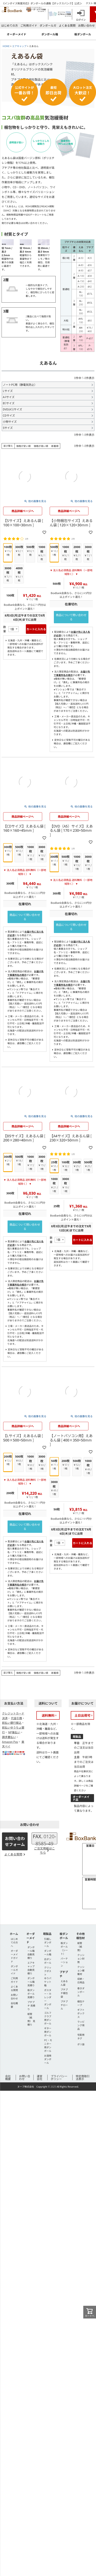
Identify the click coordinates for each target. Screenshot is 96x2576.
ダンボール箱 (47, 1952)
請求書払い (9, 1737)
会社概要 (8, 2077)
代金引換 (16, 1718)
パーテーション (64, 1962)
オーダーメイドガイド (14, 1956)
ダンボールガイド (14, 1969)
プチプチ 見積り (31, 2005)
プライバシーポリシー (59, 2077)
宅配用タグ (80, 2036)
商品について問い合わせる (71, 617)
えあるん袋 (64, 1982)
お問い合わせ (86, 25)
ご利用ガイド (28, 25)
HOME (6, 46)
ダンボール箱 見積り (31, 1981)
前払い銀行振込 (11, 1723)
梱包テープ (80, 2003)
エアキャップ (19, 46)
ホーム (14, 1934)
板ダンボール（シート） (64, 1948)
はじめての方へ (14, 1942)
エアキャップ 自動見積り (31, 1968)
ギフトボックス (80, 2013)
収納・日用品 (80, 1980)
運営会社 (39, 2077)
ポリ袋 (80, 2044)
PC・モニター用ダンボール (48, 2045)
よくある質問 (67, 25)
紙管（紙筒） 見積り (31, 2019)
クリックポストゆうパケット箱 (47, 1976)
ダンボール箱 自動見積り (31, 1952)
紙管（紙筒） (79, 1946)
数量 (4, 629)
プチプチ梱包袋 (64, 1993)
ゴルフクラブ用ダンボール (47, 2018)
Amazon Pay (10, 1742)
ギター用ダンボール (47, 2031)
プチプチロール (64, 2005)
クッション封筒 (80, 1958)
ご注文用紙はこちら (44, 1850)
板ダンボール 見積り (31, 1993)
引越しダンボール (47, 1942)
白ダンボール (47, 1960)
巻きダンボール (80, 1992)
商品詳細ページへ (23, 511)
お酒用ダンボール (47, 2059)
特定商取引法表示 (83, 2077)
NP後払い (14, 1732)
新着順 (54, 446)
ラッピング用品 (80, 2025)
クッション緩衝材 (80, 1970)
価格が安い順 (23, 446)
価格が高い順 (41, 446)
